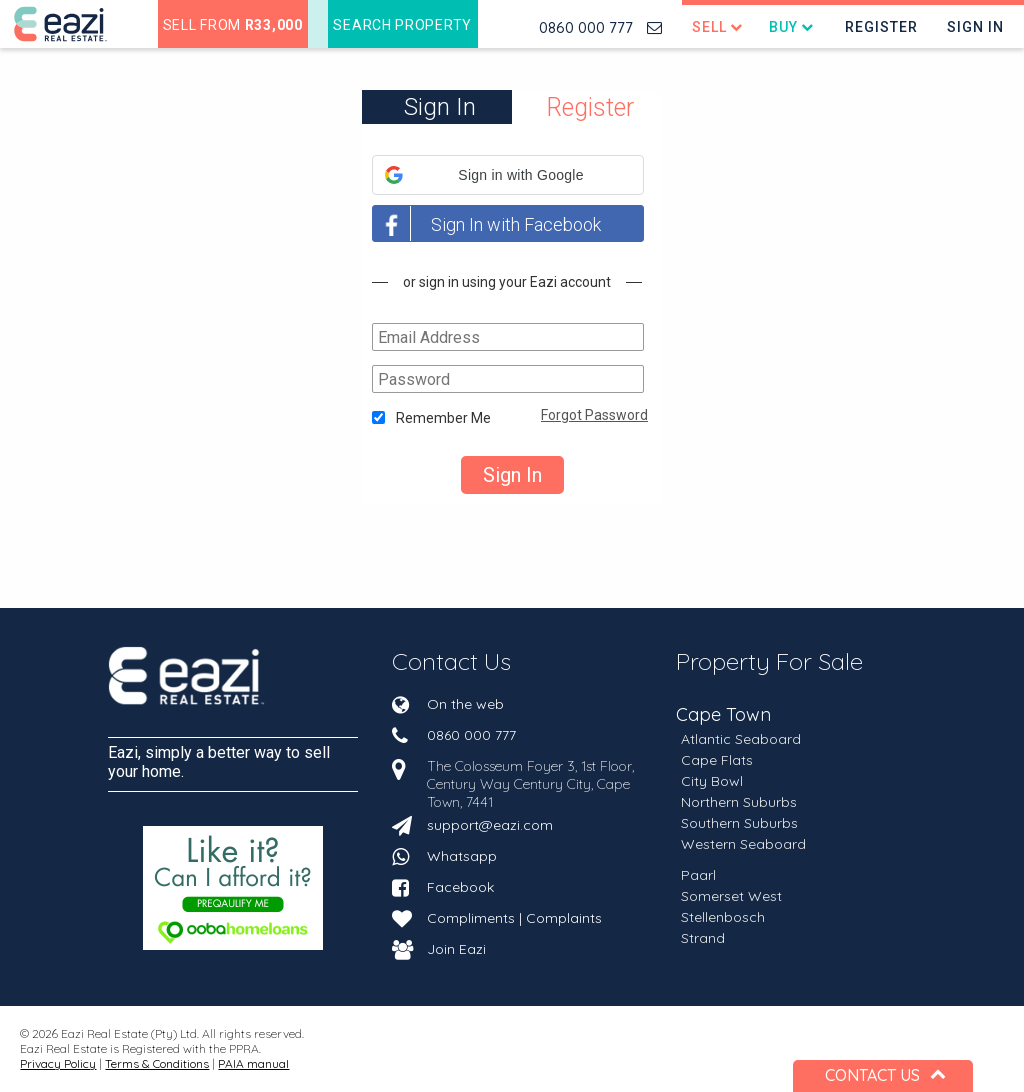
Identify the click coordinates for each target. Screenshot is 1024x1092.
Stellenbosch (723, 917)
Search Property (402, 25)
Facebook (460, 887)
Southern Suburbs (739, 823)
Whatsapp (462, 856)
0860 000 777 (586, 27)
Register (881, 27)
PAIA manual (253, 1063)
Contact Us (451, 661)
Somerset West (731, 896)
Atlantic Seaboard (741, 739)
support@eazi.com (490, 825)
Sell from (233, 25)
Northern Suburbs (739, 802)
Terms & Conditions (157, 1063)
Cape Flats (717, 760)
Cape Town (723, 715)
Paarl (698, 875)
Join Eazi (456, 949)
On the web (465, 704)
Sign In (975, 27)
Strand (703, 938)
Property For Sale (769, 661)
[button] (508, 175)
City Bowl (712, 781)
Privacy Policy (58, 1063)
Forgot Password (594, 415)
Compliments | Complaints (514, 918)
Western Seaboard (743, 844)
